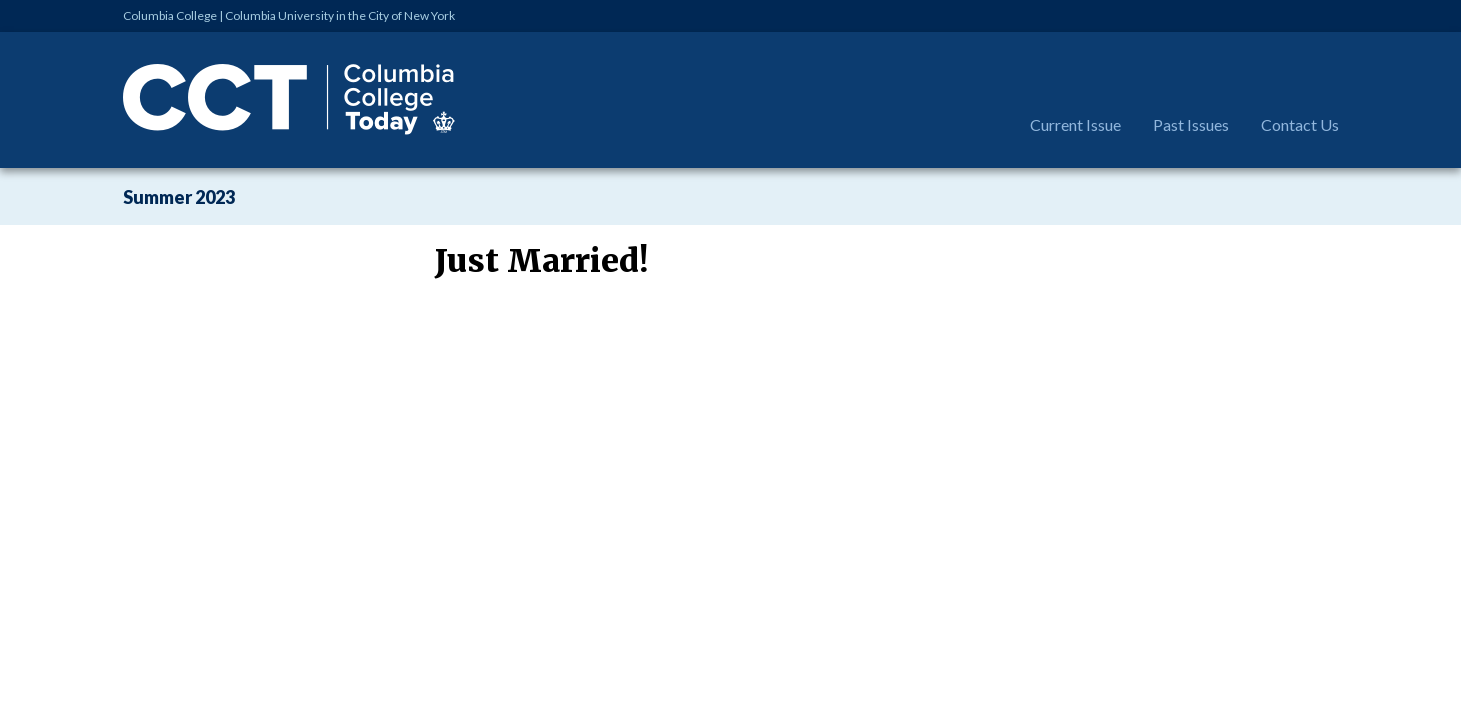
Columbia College (170, 15)
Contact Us (1300, 124)
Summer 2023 (179, 197)
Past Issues (1191, 124)
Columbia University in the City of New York (340, 15)
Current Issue (1075, 124)
